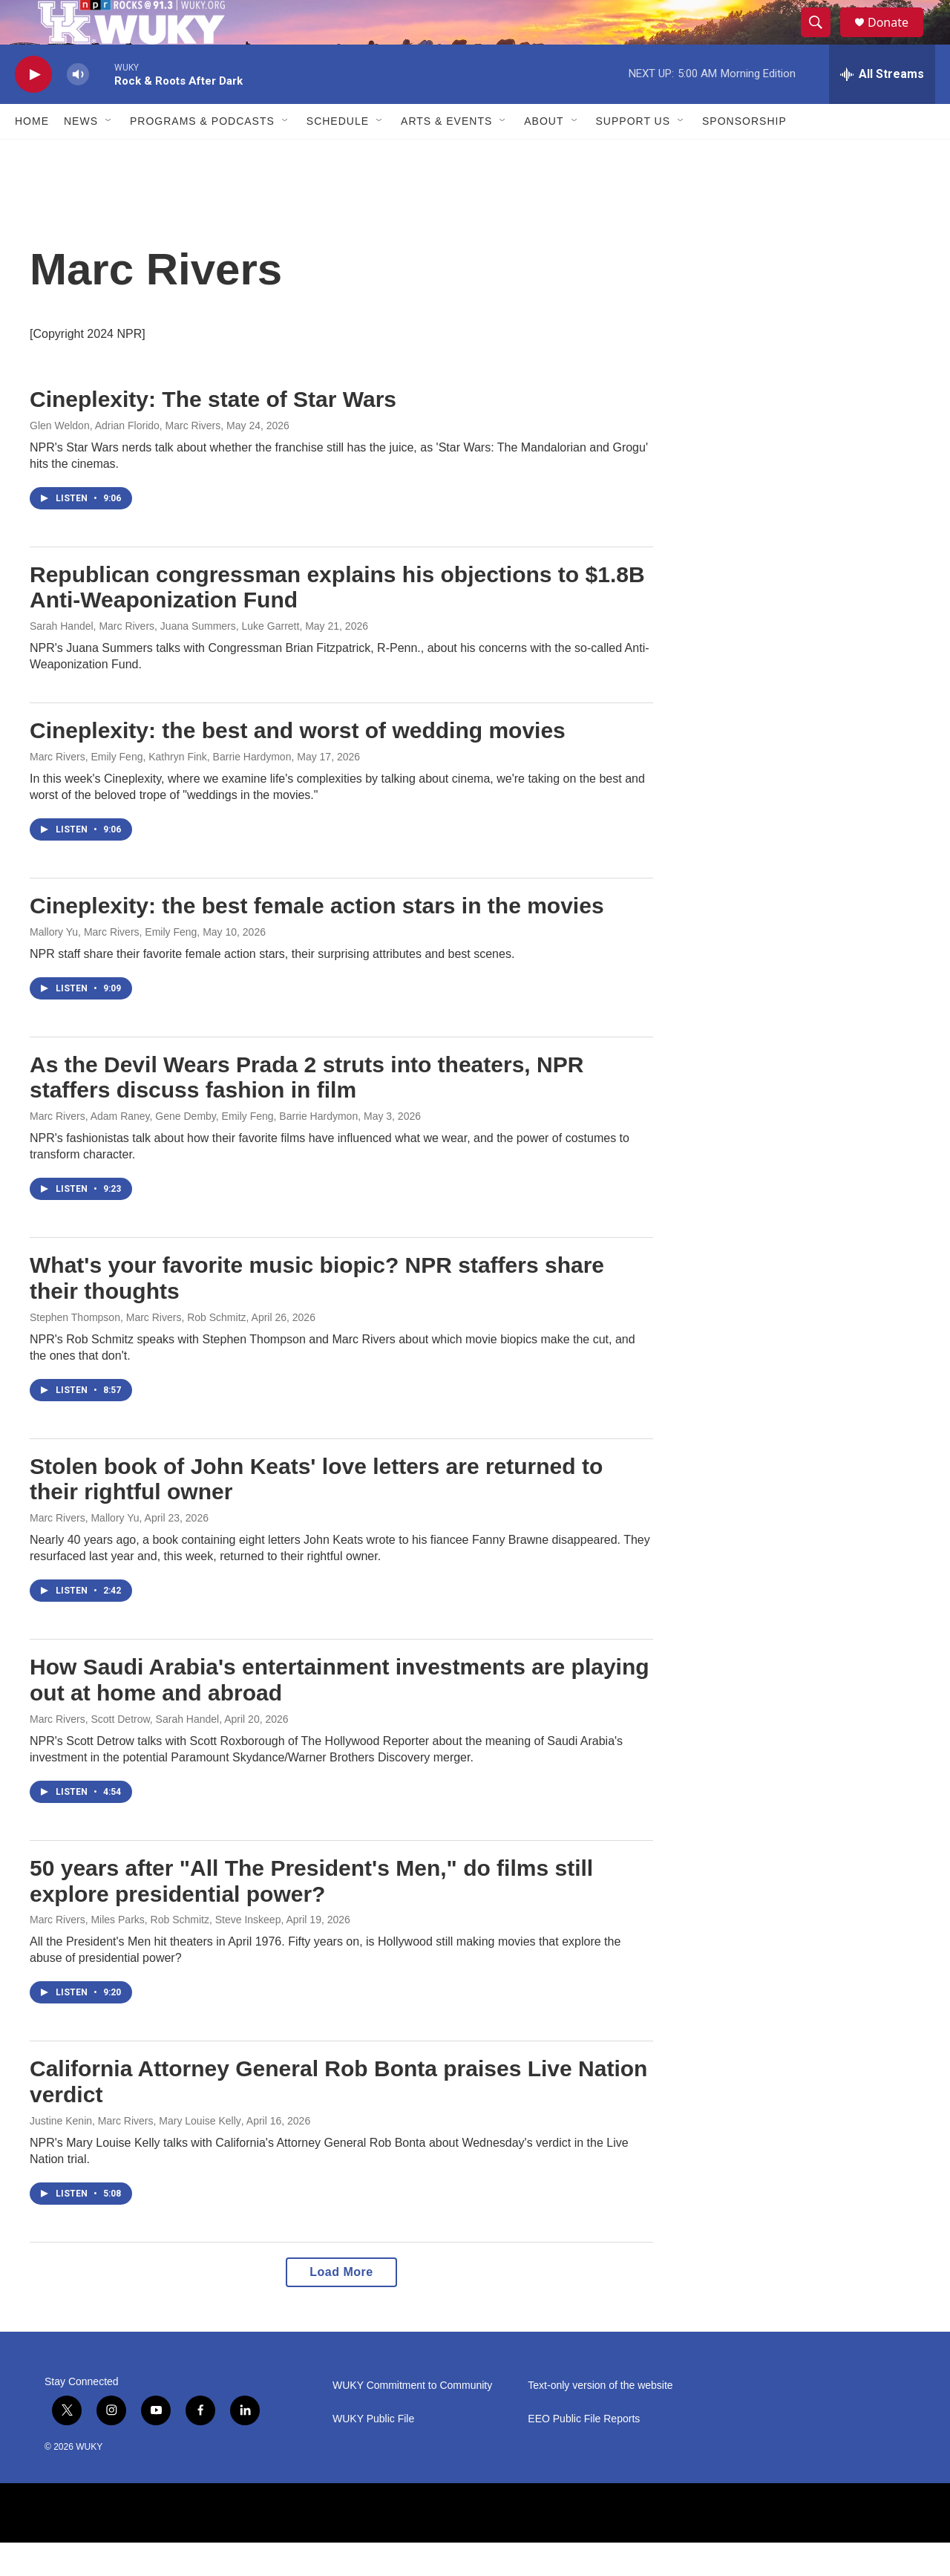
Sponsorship (744, 154)
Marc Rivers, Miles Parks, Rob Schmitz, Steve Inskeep (155, 1953)
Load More (341, 2305)
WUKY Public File (373, 2452)
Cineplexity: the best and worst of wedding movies (298, 763)
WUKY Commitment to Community (412, 2419)
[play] (33, 108)
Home (32, 154)
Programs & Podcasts (202, 154)
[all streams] (882, 107)
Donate (897, 39)
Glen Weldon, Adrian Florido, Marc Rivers (125, 459)
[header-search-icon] (822, 39)
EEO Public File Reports (584, 2452)
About (543, 154)
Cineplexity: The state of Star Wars (213, 432)
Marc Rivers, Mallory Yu (85, 1551)
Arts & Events (446, 154)
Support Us (633, 154)
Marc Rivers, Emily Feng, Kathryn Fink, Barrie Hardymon (160, 790)
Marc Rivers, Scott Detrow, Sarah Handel (124, 1752)
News (81, 154)
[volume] (78, 108)
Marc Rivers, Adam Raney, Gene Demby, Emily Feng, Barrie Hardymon (194, 1149)
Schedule (338, 154)
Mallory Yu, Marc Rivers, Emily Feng (113, 965)
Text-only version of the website (600, 2419)
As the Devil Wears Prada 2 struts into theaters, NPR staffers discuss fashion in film (306, 1111)
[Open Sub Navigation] (109, 154)
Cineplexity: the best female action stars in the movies (317, 939)
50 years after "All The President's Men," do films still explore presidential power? (311, 1914)
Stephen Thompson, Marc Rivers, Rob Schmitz (138, 1351)
